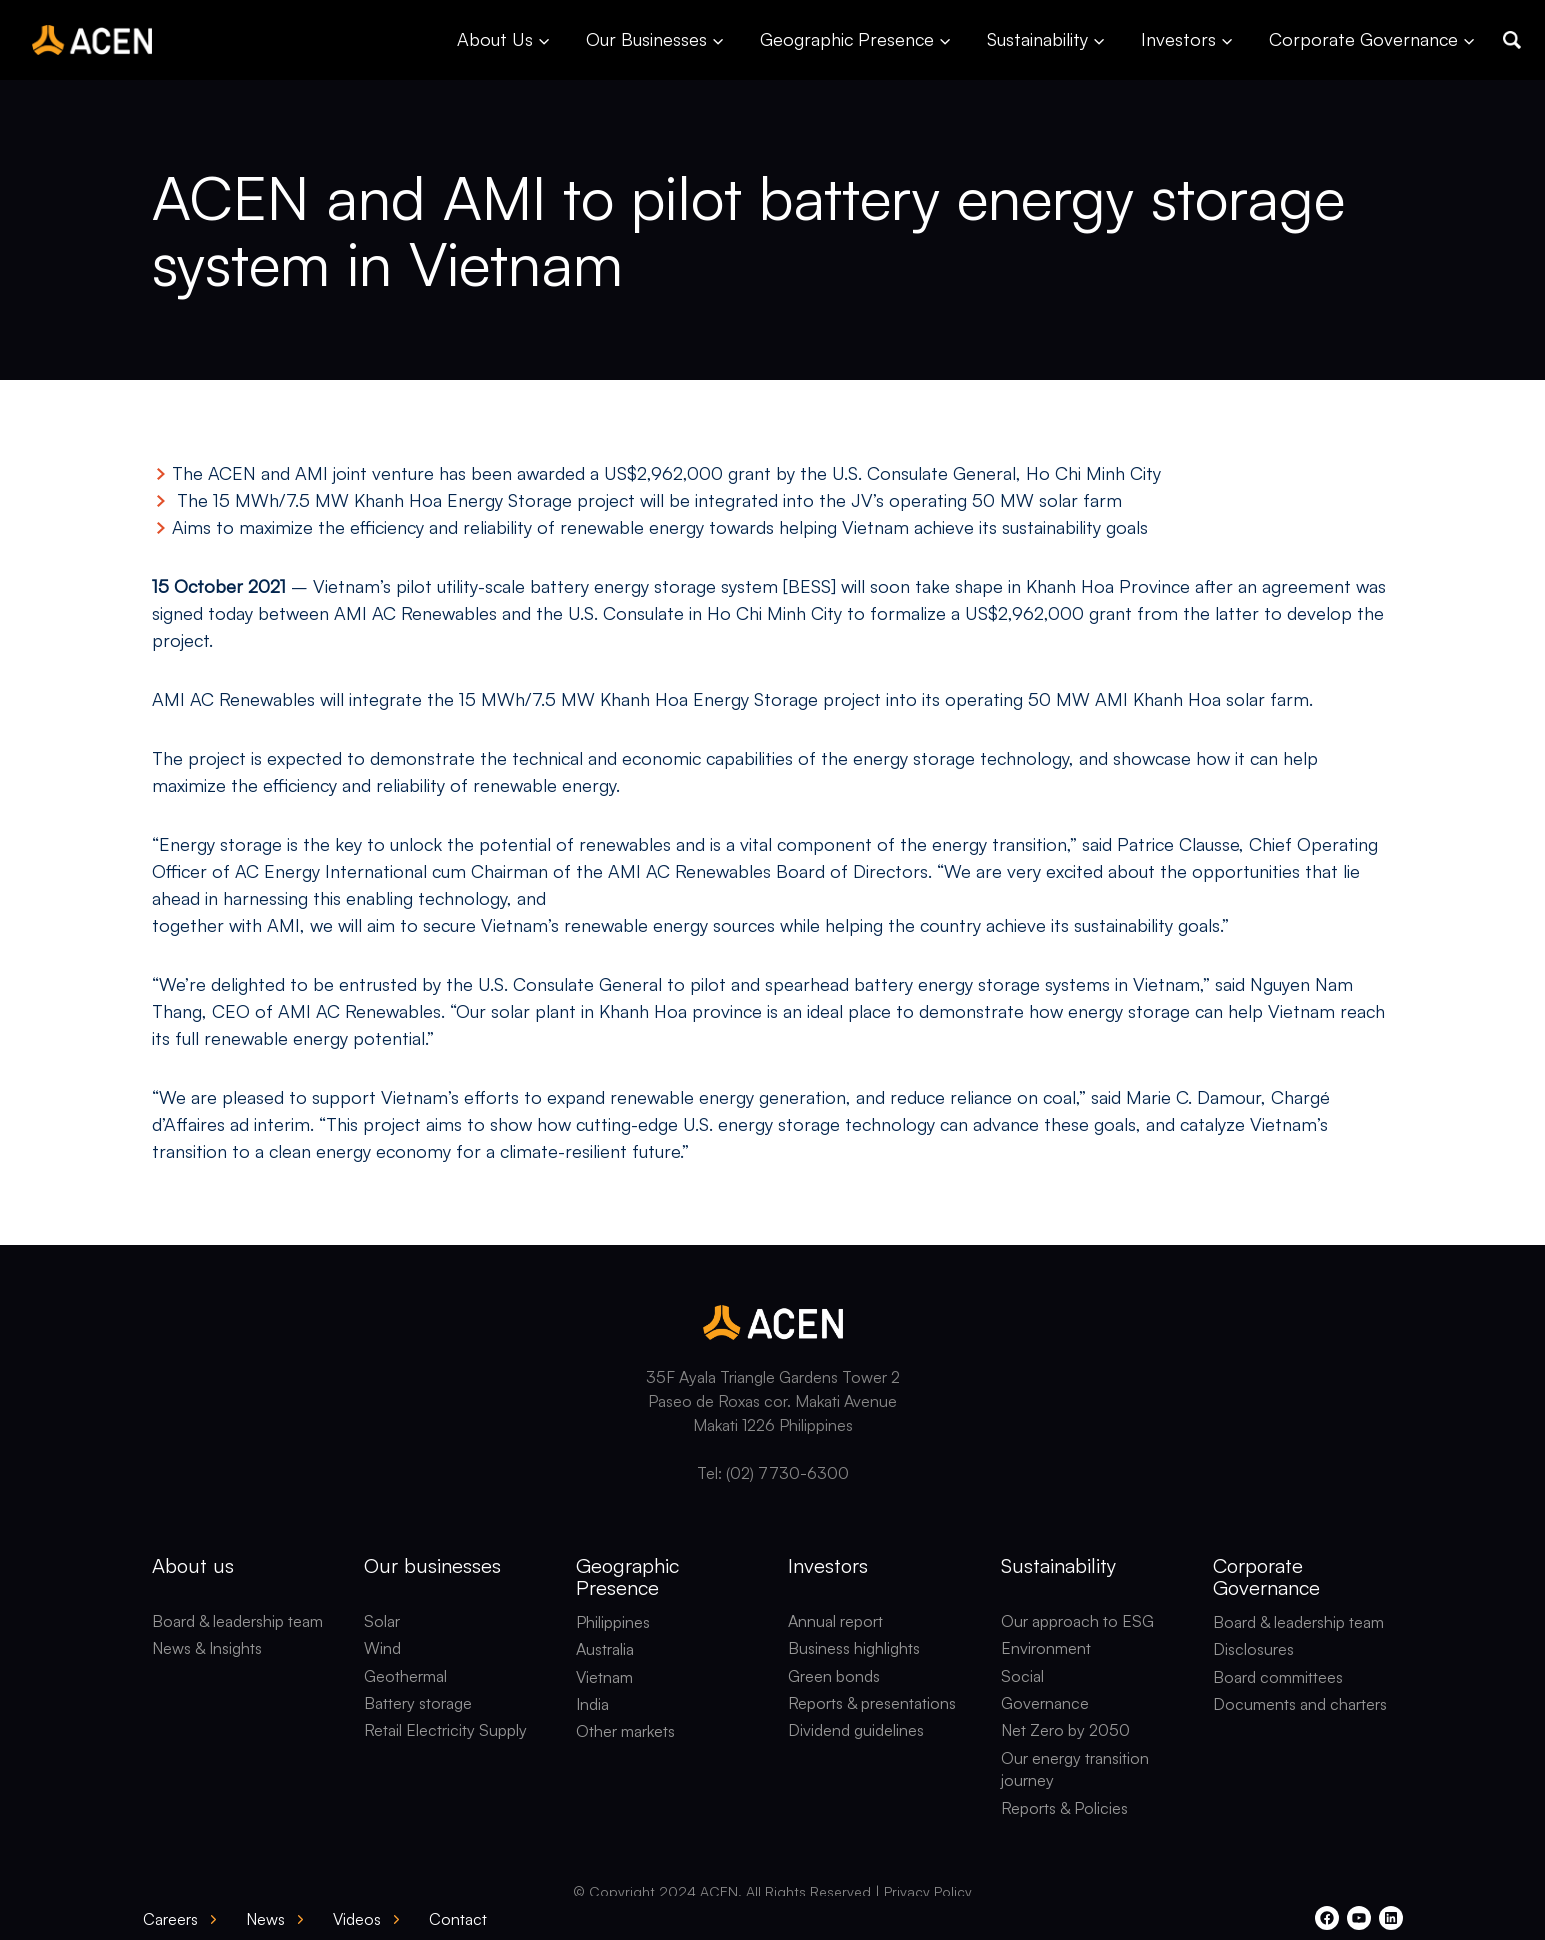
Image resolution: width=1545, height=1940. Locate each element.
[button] (1512, 40)
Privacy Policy (928, 1891)
